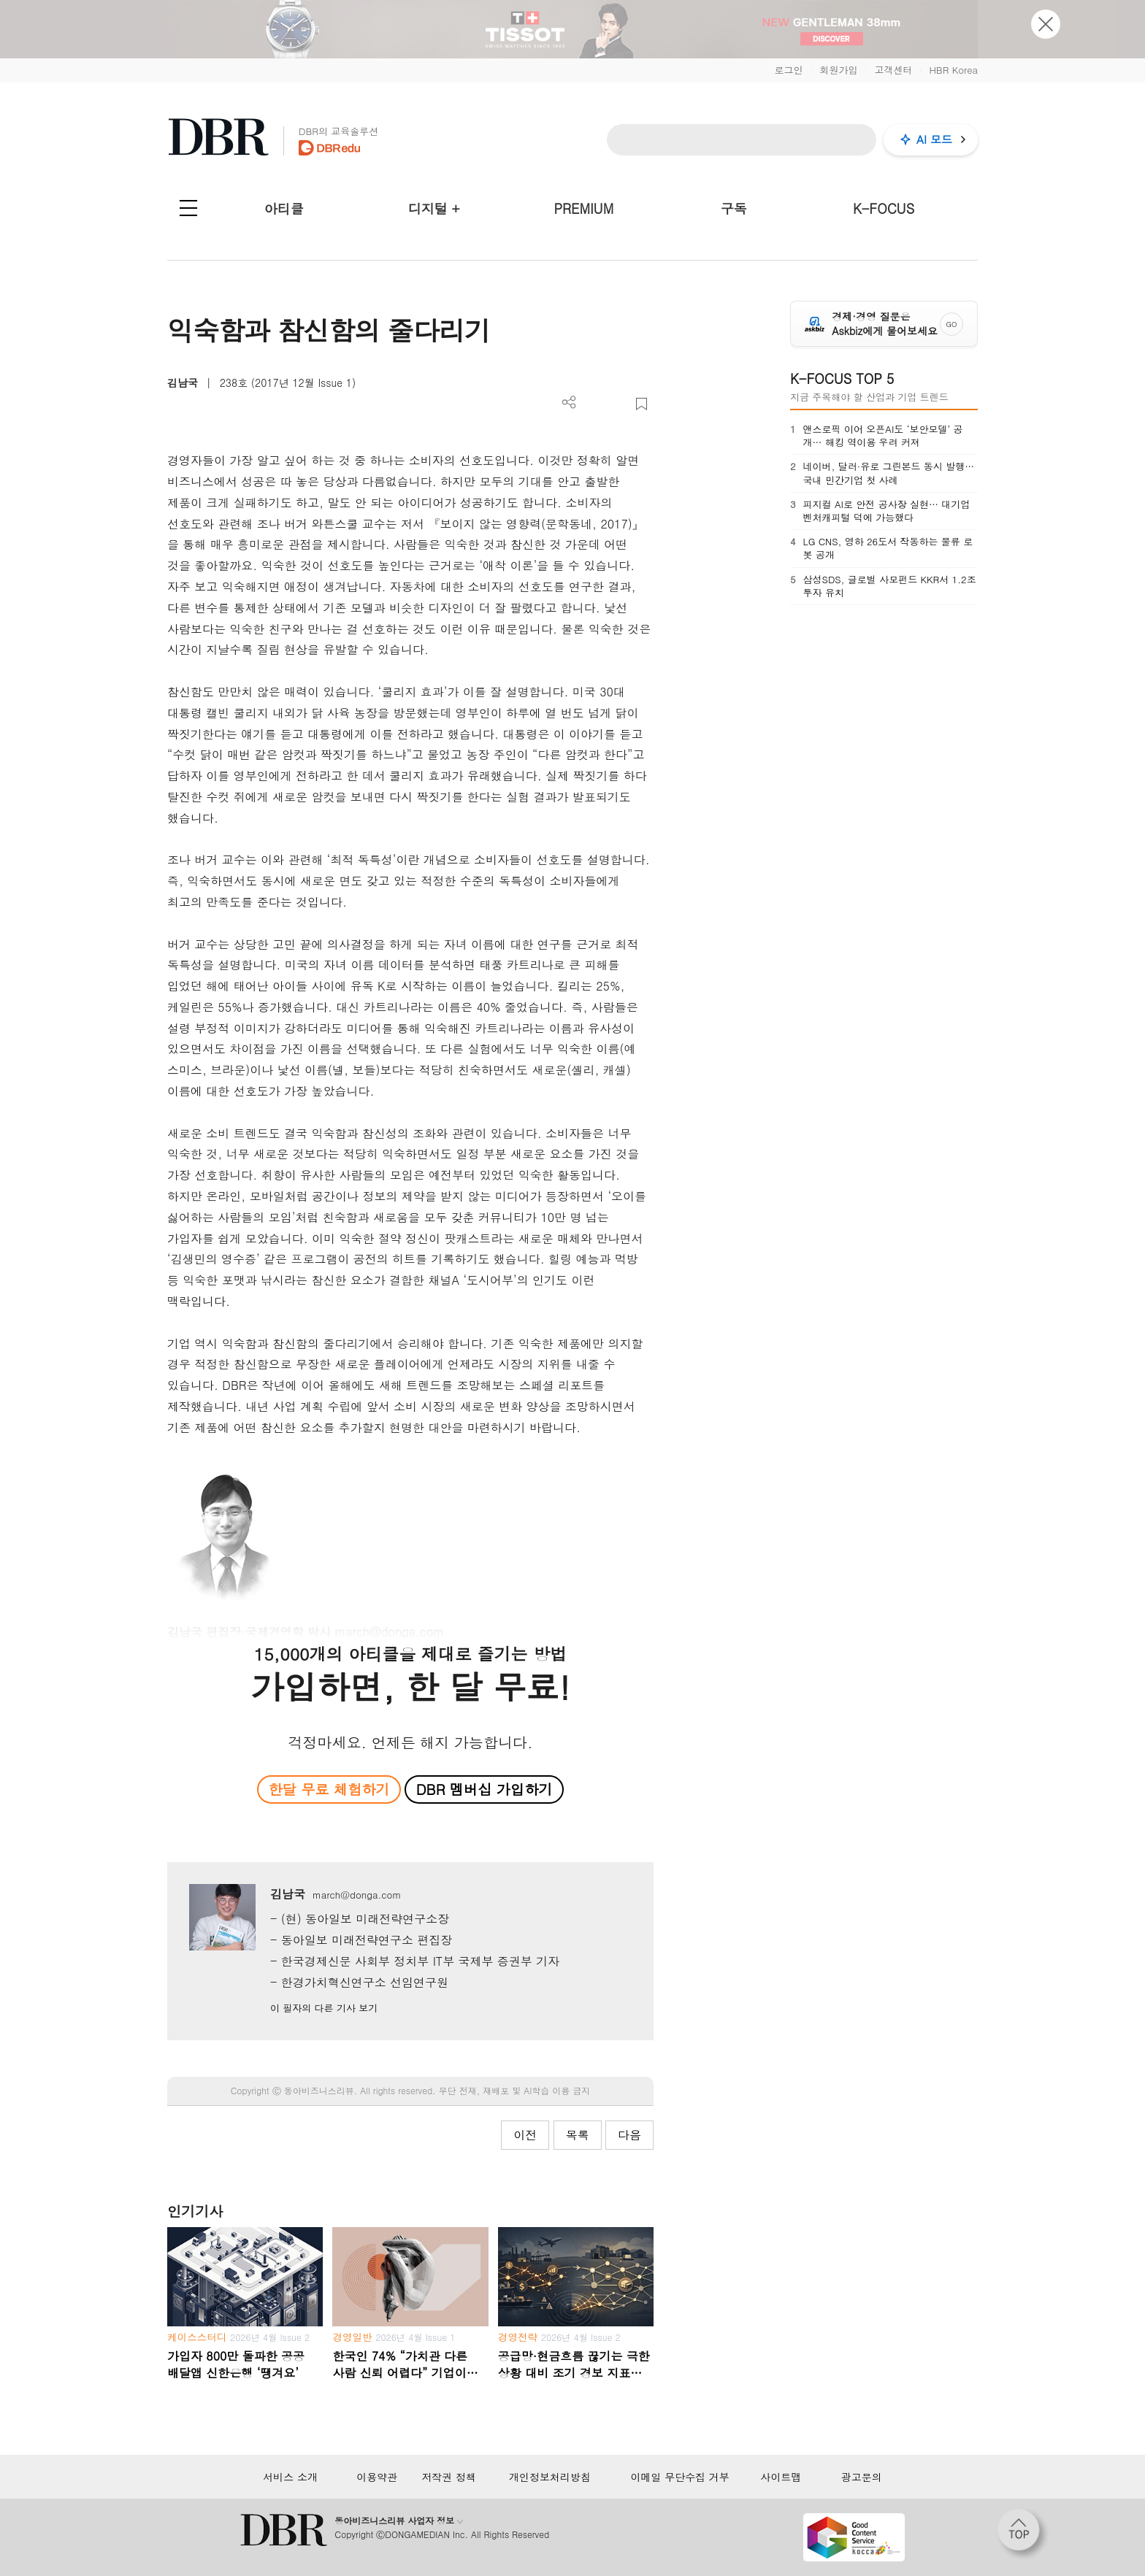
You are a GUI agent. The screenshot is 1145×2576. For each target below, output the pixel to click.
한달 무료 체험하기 (328, 1789)
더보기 (569, 403)
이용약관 (376, 2476)
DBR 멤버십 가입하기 (484, 1789)
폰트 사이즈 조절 (617, 404)
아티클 (284, 208)
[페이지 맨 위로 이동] (1023, 2534)
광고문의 (861, 2476)
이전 (525, 2134)
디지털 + (434, 208)
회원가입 (838, 70)
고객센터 (893, 70)
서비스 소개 (290, 2476)
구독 (734, 208)
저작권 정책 (448, 2476)
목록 (577, 2134)
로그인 (788, 70)
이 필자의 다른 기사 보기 (324, 2008)
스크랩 (641, 404)
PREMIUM (584, 208)
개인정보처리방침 (550, 2476)
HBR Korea (953, 70)
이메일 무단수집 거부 (679, 2476)
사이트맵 (780, 2476)
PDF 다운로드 (593, 404)
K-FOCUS (883, 208)
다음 (629, 2134)
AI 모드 (934, 139)
